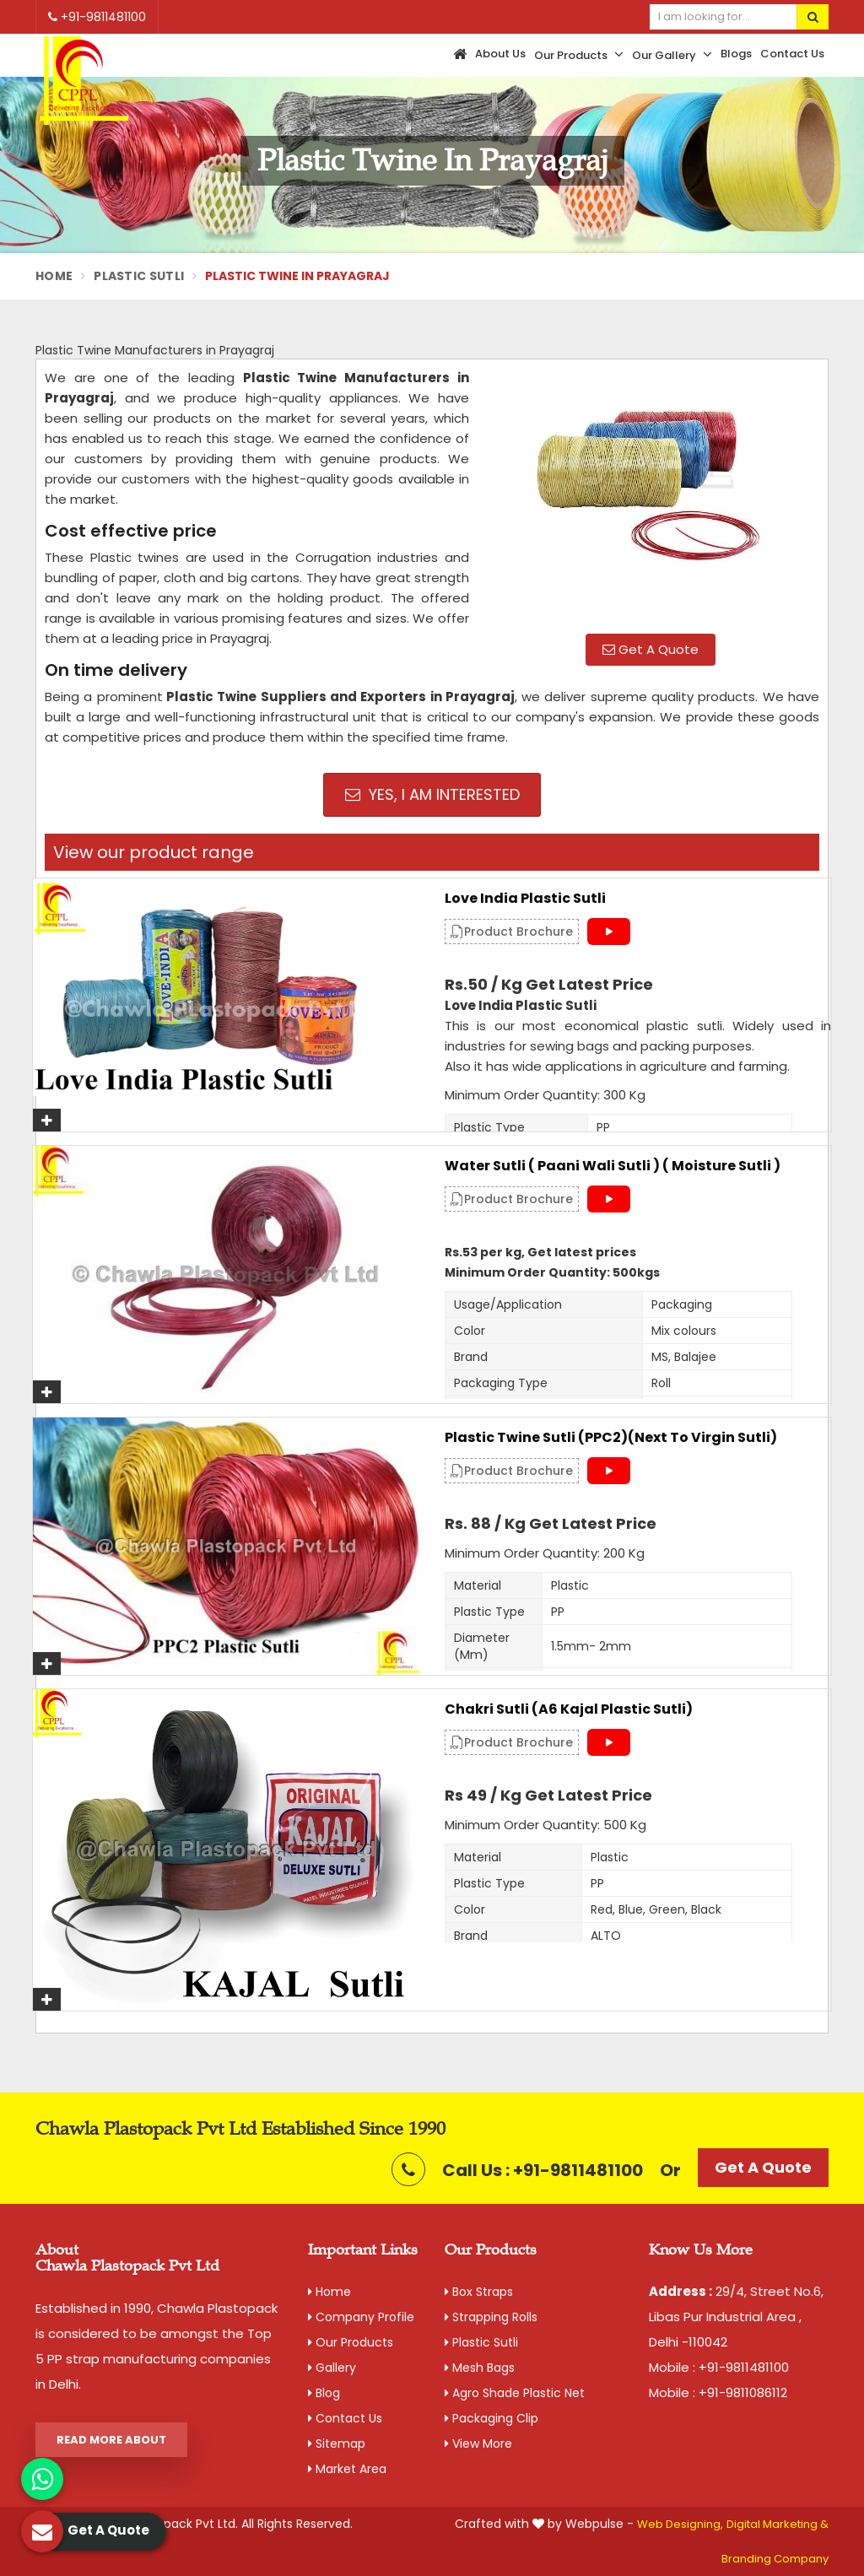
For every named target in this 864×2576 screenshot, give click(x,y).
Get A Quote (650, 649)
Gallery (332, 2367)
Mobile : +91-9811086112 (718, 2392)
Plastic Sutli (139, 275)
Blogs (736, 54)
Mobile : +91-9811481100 (719, 2367)
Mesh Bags (480, 2367)
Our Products (579, 54)
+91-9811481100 (97, 16)
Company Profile (361, 2317)
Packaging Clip (491, 2418)
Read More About (111, 2440)
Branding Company (775, 2559)
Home (54, 275)
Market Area (347, 2468)
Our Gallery (672, 54)
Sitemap (336, 2443)
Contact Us (792, 54)
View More (478, 2443)
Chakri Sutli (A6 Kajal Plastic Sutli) (569, 1709)
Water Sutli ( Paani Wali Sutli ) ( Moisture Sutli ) (612, 1166)
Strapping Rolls (491, 2317)
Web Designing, (680, 2524)
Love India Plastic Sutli (525, 898)
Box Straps (479, 2291)
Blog (324, 2392)
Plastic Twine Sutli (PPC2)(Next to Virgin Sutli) (611, 1437)
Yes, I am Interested (432, 794)
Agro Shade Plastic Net (515, 2392)
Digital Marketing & (777, 2524)
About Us (500, 54)
